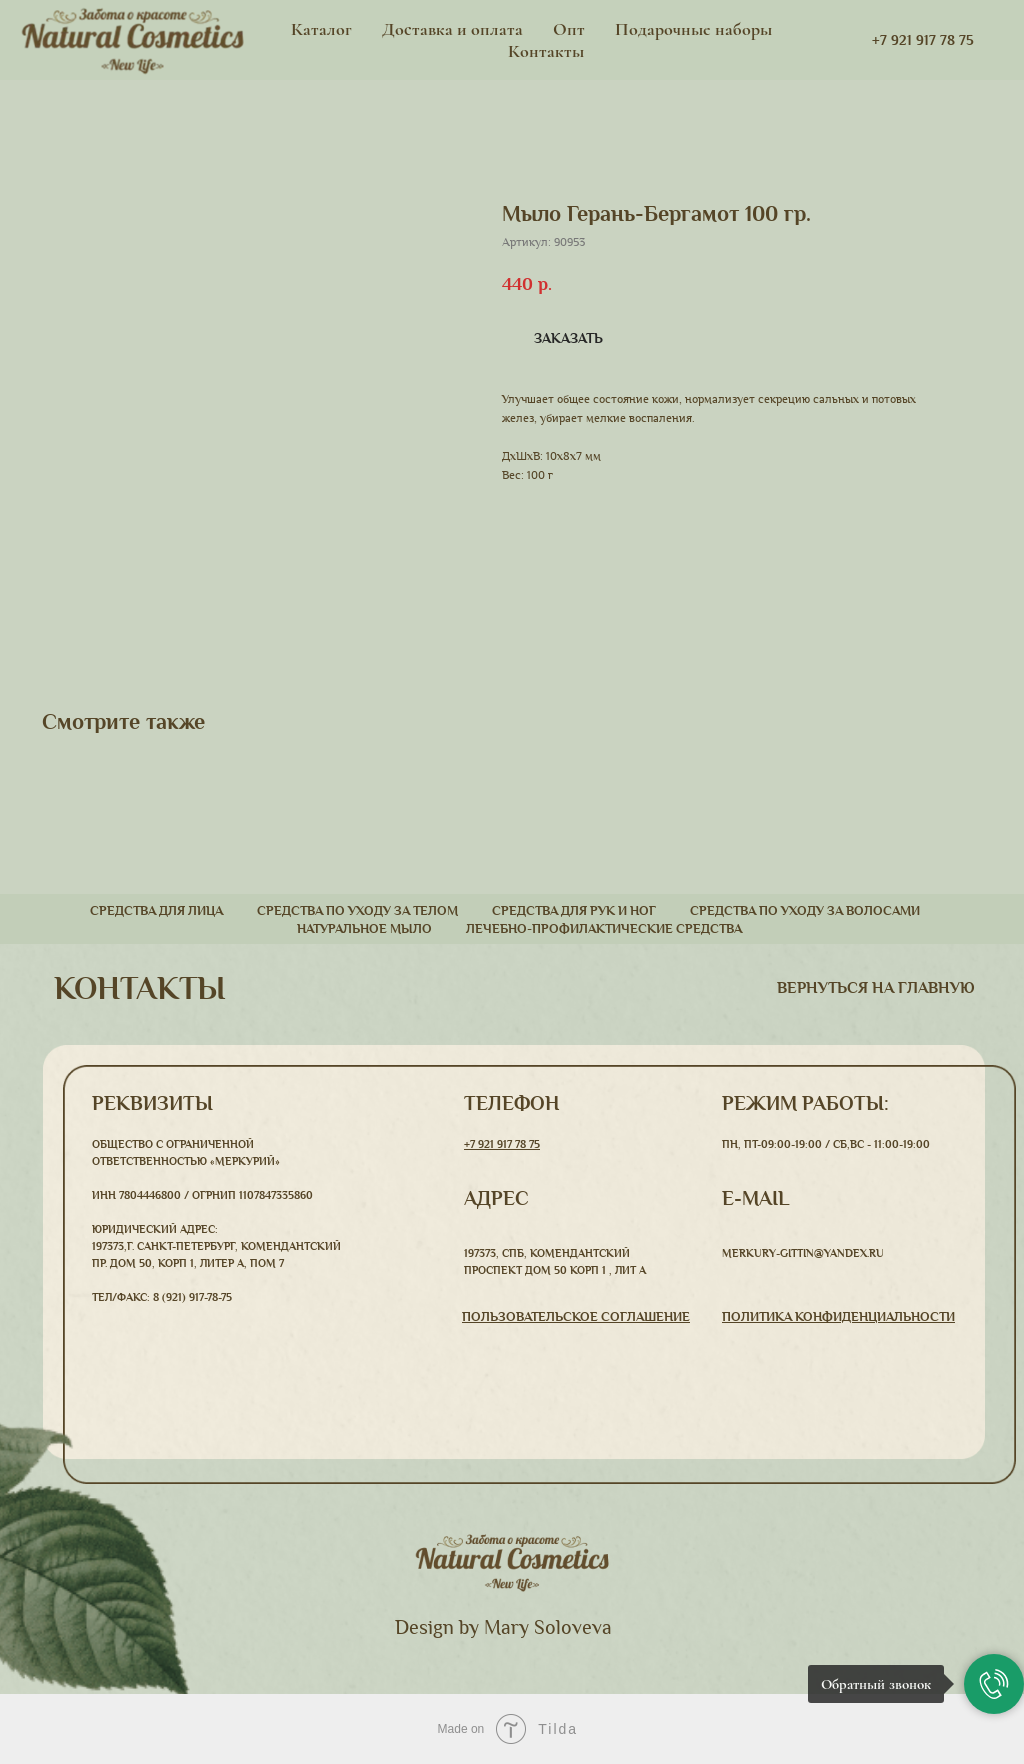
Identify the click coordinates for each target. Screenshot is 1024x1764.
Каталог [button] (321, 29)
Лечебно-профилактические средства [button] (604, 929)
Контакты (546, 51)
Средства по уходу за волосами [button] (805, 911)
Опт (569, 29)
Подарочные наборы (693, 29)
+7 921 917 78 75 (502, 1144)
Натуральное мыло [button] (364, 929)
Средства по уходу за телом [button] (357, 911)
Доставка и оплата (452, 29)
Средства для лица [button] (156, 911)
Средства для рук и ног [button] (574, 911)
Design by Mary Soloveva (503, 1627)
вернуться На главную (876, 988)
